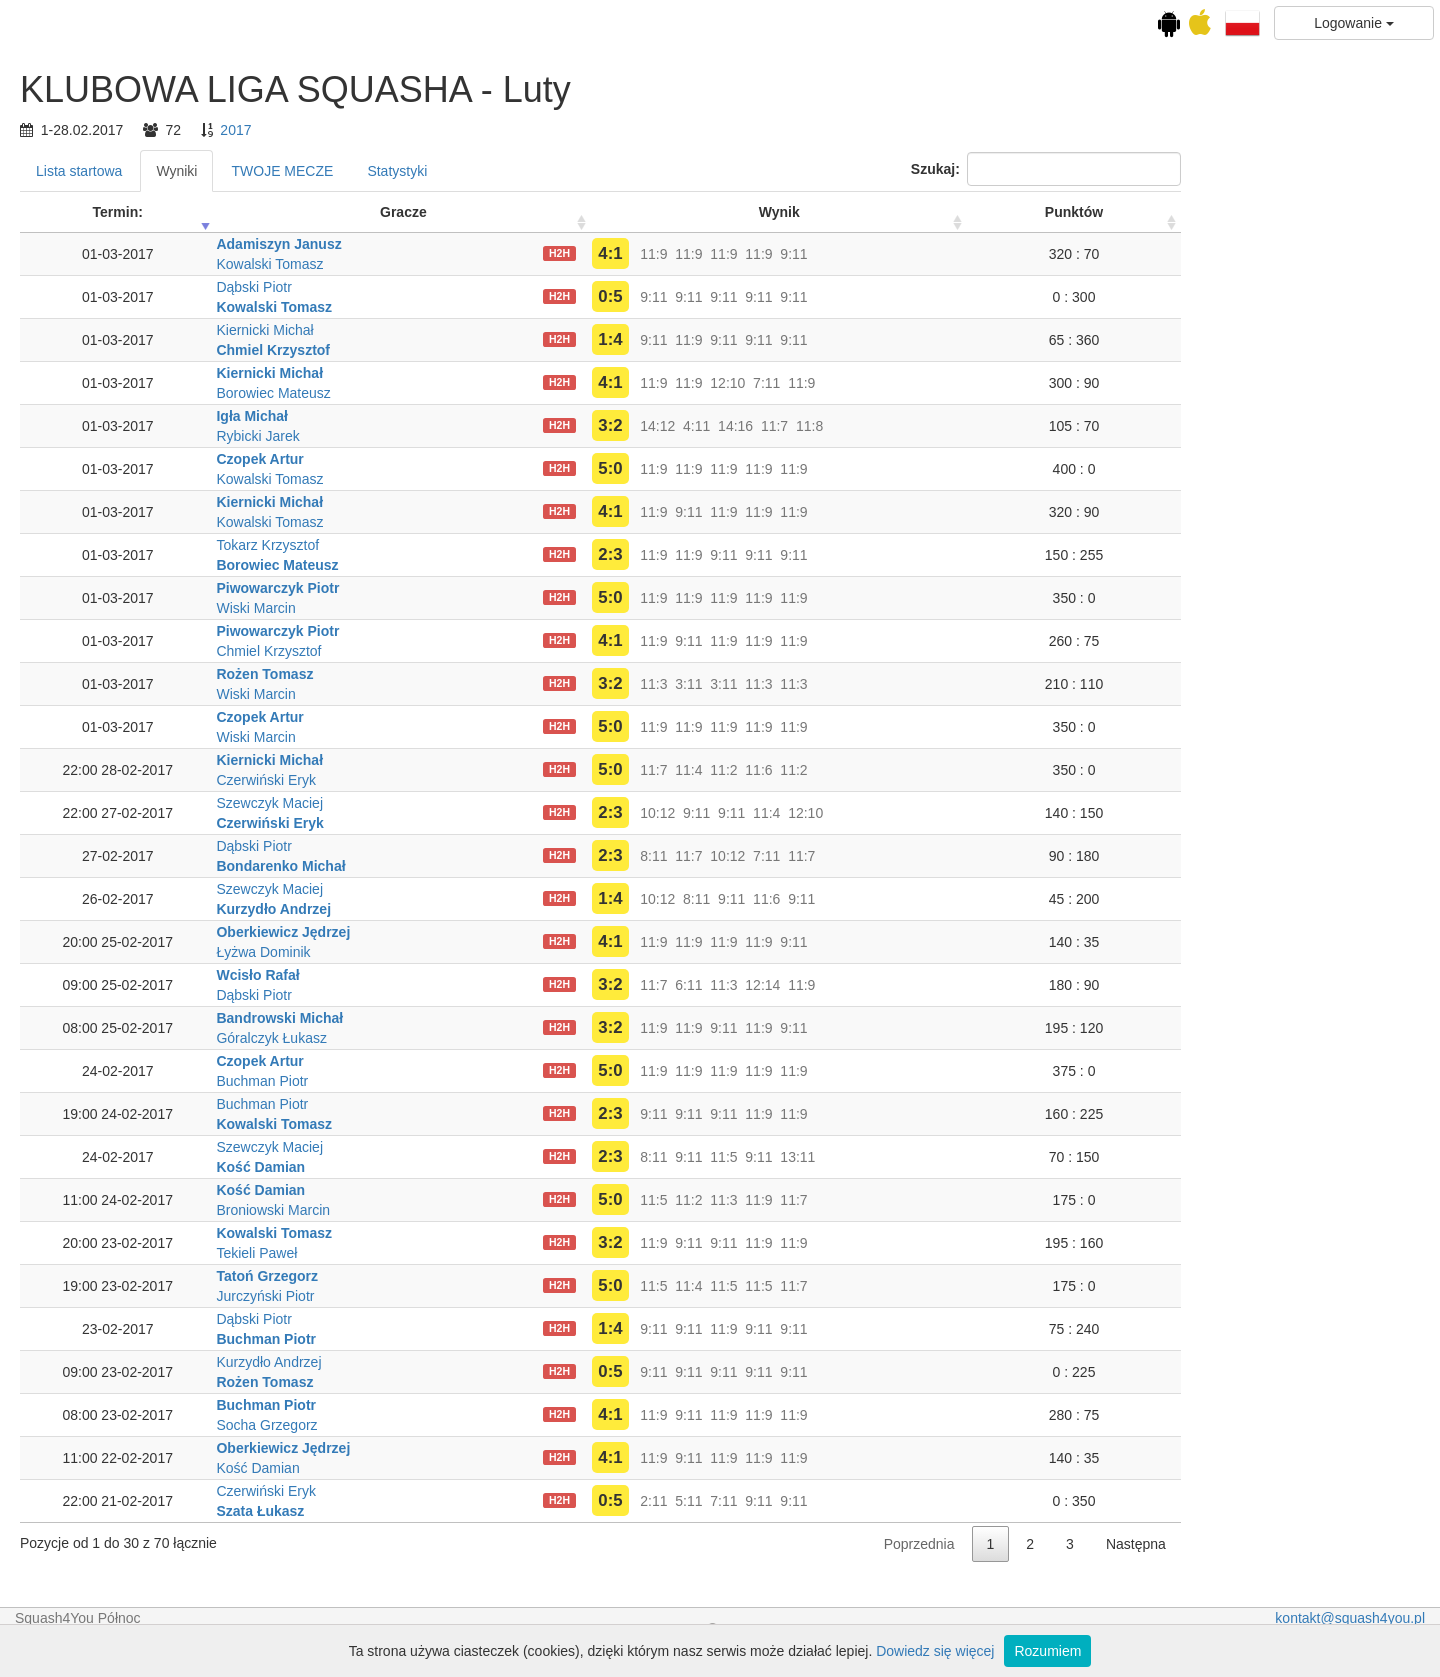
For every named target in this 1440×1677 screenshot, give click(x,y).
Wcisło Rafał (496, 975)
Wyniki (415, 171)
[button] (1242, 22)
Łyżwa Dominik (502, 952)
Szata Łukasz (499, 1511)
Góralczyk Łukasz (510, 1038)
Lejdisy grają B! (123, 743)
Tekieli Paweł (495, 1253)
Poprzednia (1157, 1544)
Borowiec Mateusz (512, 393)
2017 (474, 130)
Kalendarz (124, 206)
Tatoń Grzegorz (506, 1276)
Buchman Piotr (501, 1081)
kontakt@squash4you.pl (1350, 1618)
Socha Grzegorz (505, 1425)
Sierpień (123, 470)
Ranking (177, 596)
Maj (124, 410)
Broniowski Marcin (512, 1210)
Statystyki (636, 171)
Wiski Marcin (494, 608)
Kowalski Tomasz (508, 264)
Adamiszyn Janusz (517, 244)
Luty (124, 350)
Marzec (124, 370)
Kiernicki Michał (503, 330)
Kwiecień (124, 390)
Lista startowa (317, 171)
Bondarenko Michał (519, 866)
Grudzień (124, 550)
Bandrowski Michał (518, 1018)
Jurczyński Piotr (504, 1296)
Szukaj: (1284, 169)
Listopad (124, 530)
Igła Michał (491, 416)
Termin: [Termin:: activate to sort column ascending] (356, 212)
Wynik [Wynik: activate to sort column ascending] (1017, 212)
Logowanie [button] (1354, 23)
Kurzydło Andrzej (512, 909)
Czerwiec (123, 430)
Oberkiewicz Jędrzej (522, 932)
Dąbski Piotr (492, 287)
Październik (124, 510)
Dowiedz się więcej (935, 1651)
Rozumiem (1047, 1651)
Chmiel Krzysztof (512, 350)
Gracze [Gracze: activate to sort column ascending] (641, 212)
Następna (1374, 1544)
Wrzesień (124, 490)
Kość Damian (499, 1167)
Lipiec (124, 450)
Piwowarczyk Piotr (516, 588)
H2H (797, 253)
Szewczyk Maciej (508, 803)
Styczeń (124, 330)
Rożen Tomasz (503, 674)
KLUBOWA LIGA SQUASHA (123, 276)
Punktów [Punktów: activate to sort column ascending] (1312, 212)
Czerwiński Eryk (505, 780)
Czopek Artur (498, 459)
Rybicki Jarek (496, 436)
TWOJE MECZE (521, 171)
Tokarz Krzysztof (506, 545)
